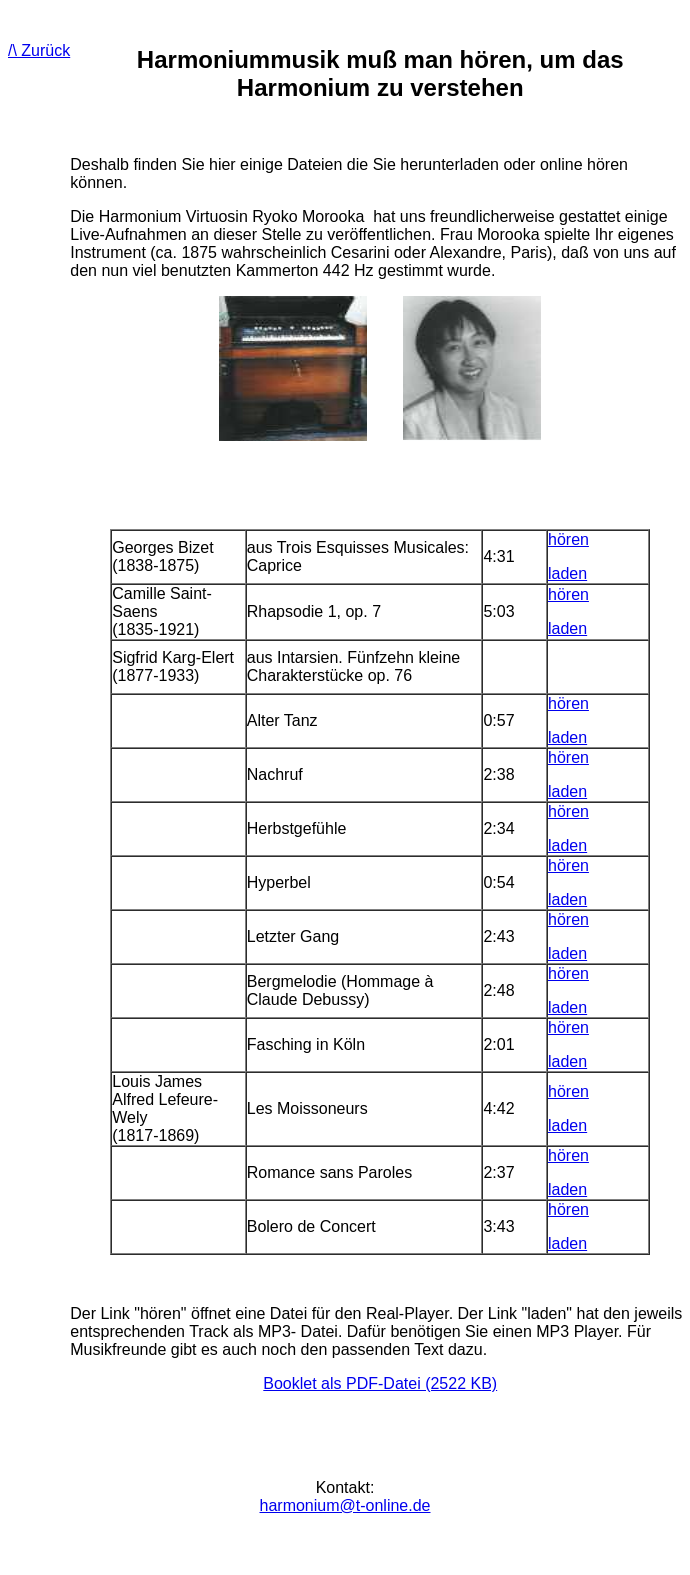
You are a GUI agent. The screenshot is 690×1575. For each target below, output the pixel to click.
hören (568, 539)
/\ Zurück (39, 50)
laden (567, 573)
